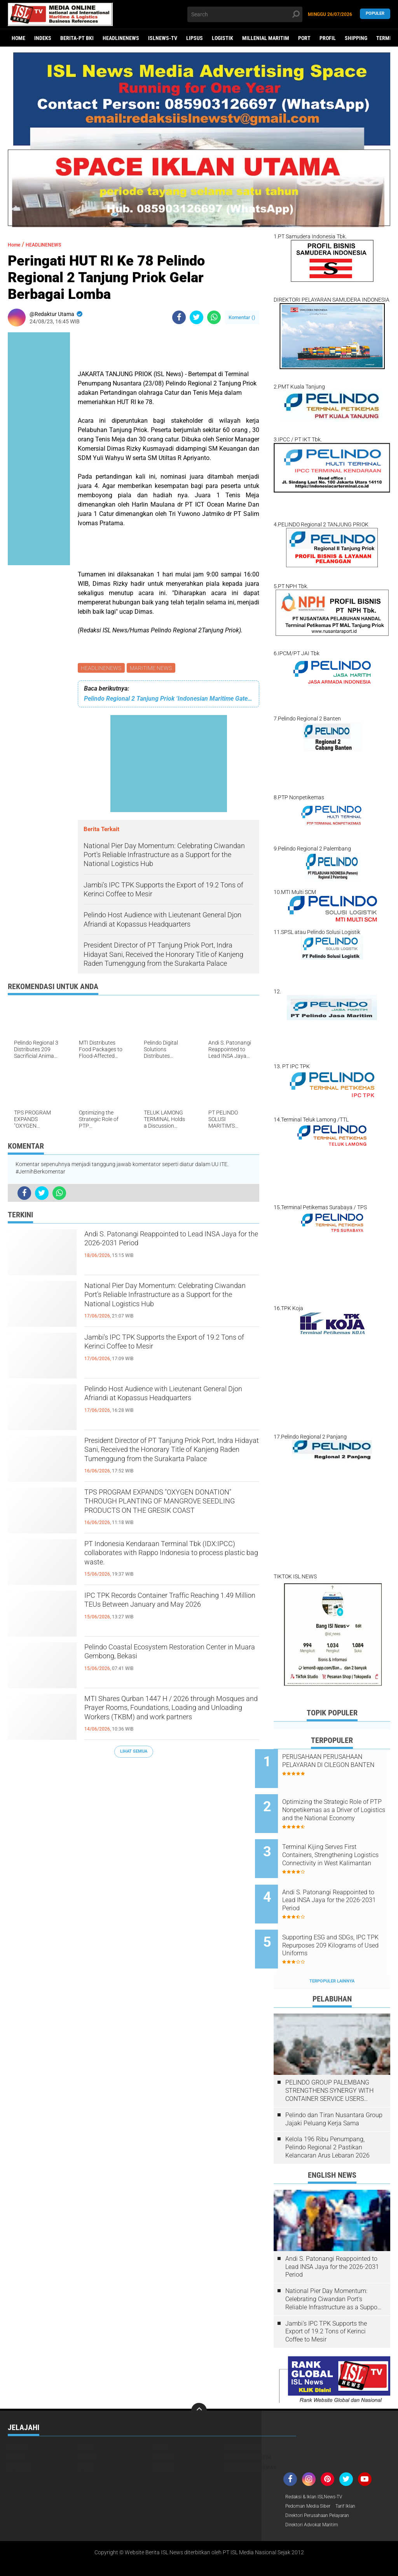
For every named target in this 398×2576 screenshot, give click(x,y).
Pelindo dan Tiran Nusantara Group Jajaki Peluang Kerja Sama (333, 2089)
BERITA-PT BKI (77, 38)
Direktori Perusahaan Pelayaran (323, 2487)
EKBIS (87, 2417)
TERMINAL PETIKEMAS (250, 2437)
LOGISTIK (222, 38)
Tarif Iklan (355, 2477)
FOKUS (159, 2417)
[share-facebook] (179, 317)
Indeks (42, 38)
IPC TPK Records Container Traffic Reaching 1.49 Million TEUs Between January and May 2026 (164, 1611)
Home (18, 38)
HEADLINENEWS (121, 38)
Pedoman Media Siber (311, 2477)
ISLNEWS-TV (162, 38)
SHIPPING (356, 38)
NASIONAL (19, 2437)
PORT (304, 38)
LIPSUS (194, 38)
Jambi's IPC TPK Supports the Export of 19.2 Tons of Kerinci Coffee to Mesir (171, 1346)
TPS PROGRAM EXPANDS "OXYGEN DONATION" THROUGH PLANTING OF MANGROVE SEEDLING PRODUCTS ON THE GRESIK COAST (171, 1508)
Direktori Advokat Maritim (316, 2497)
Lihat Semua (133, 1752)
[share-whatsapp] (214, 317)
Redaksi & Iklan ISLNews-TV (318, 2467)
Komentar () (242, 317)
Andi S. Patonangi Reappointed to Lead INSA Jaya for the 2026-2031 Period (169, 1243)
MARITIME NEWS (153, 668)
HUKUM (16, 2427)
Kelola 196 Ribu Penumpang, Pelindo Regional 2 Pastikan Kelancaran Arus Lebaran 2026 (327, 2118)
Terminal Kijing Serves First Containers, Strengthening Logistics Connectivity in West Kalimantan (341, 1843)
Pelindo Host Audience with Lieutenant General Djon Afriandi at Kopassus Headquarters (168, 1405)
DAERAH (17, 2417)
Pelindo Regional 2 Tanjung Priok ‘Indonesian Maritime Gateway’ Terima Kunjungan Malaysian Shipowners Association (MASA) (168, 699)
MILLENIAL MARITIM (265, 38)
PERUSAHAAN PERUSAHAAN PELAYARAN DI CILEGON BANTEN (341, 1765)
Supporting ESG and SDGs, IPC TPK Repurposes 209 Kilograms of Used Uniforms (342, 1922)
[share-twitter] (196, 317)
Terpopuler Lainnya (331, 1951)
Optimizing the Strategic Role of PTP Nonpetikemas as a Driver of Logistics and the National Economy (340, 1804)
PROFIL (327, 38)
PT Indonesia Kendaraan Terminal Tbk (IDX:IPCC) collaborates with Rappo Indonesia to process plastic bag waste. (170, 1560)
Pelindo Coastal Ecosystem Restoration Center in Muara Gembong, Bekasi (170, 1656)
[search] (244, 14)
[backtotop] (199, 2381)
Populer (375, 14)
